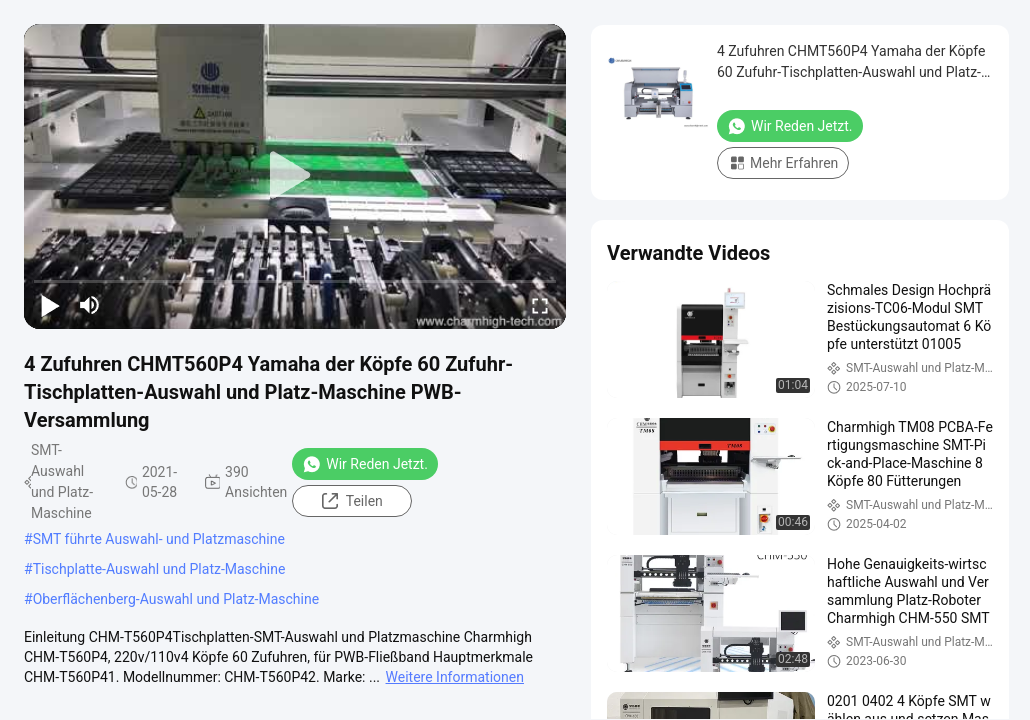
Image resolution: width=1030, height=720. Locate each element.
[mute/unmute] (90, 305)
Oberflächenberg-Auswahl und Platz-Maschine (176, 599)
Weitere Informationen (455, 677)
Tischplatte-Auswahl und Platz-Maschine (159, 569)
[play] (295, 176)
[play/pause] (50, 305)
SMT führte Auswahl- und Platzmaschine (159, 539)
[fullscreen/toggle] (540, 305)
